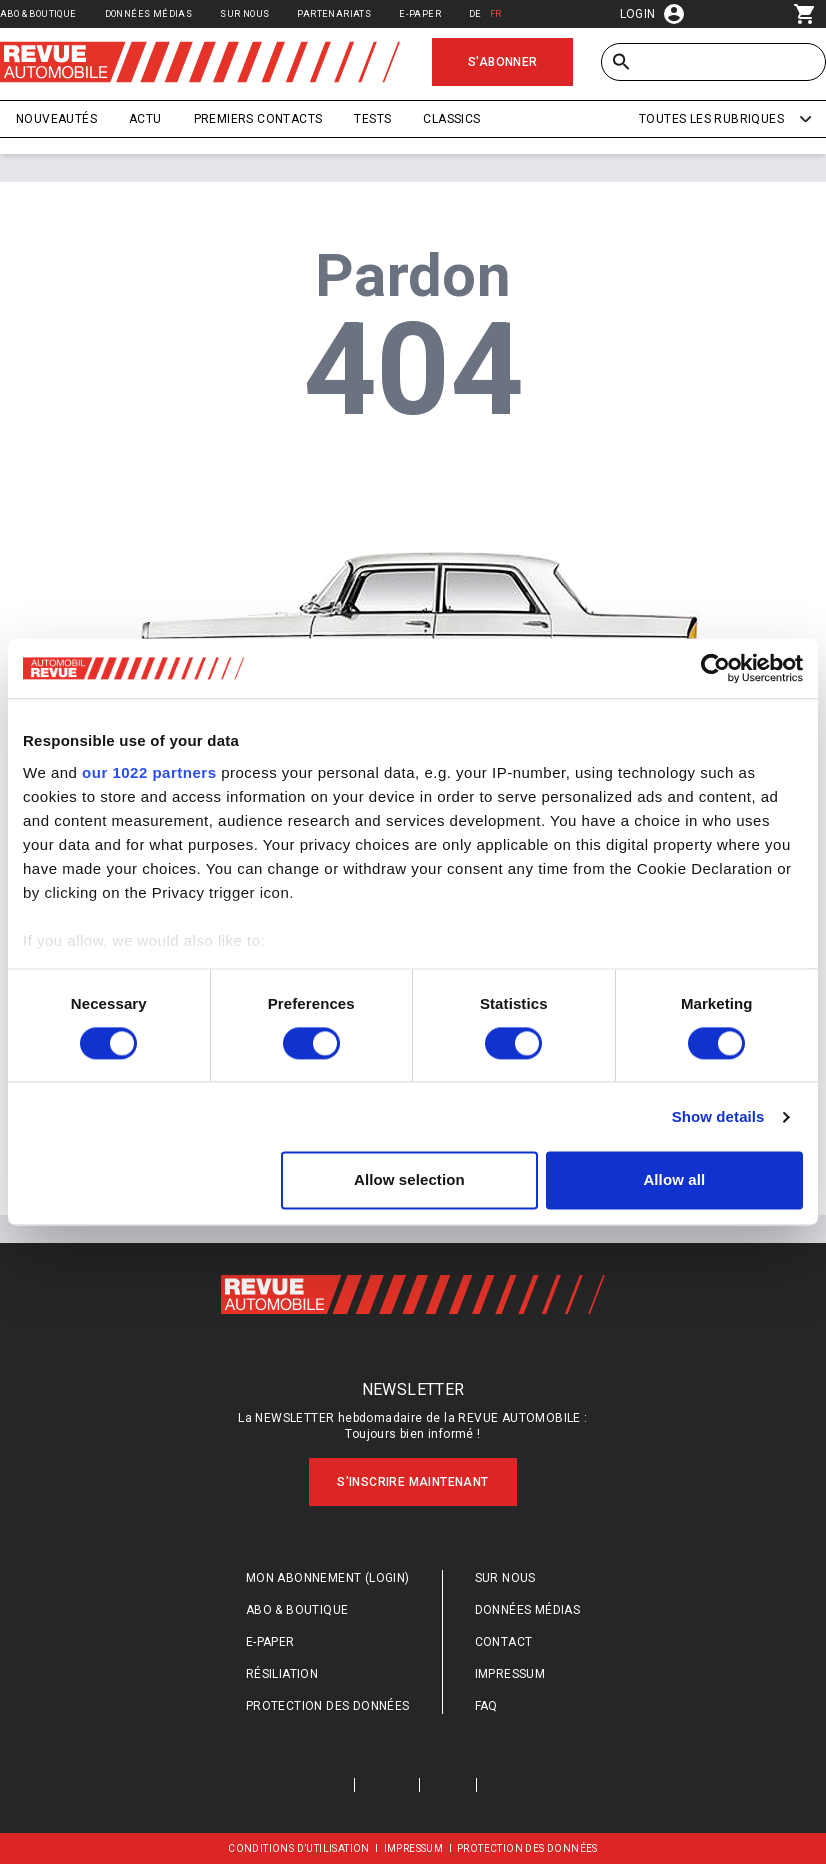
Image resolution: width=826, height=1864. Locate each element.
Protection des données (328, 1706)
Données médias (149, 13)
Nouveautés (56, 119)
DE (475, 13)
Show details (718, 1116)
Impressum (510, 1674)
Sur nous (244, 13)
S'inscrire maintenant (412, 1482)
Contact (504, 1642)
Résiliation (282, 1674)
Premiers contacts (258, 119)
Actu (145, 119)
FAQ (486, 1706)
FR (496, 13)
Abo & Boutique (38, 13)
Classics (451, 119)
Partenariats (334, 13)
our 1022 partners (149, 772)
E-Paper (420, 13)
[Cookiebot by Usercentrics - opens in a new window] (715, 668)
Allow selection (409, 1180)
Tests (372, 119)
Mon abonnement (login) (328, 1578)
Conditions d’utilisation (299, 1848)
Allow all (674, 1180)
